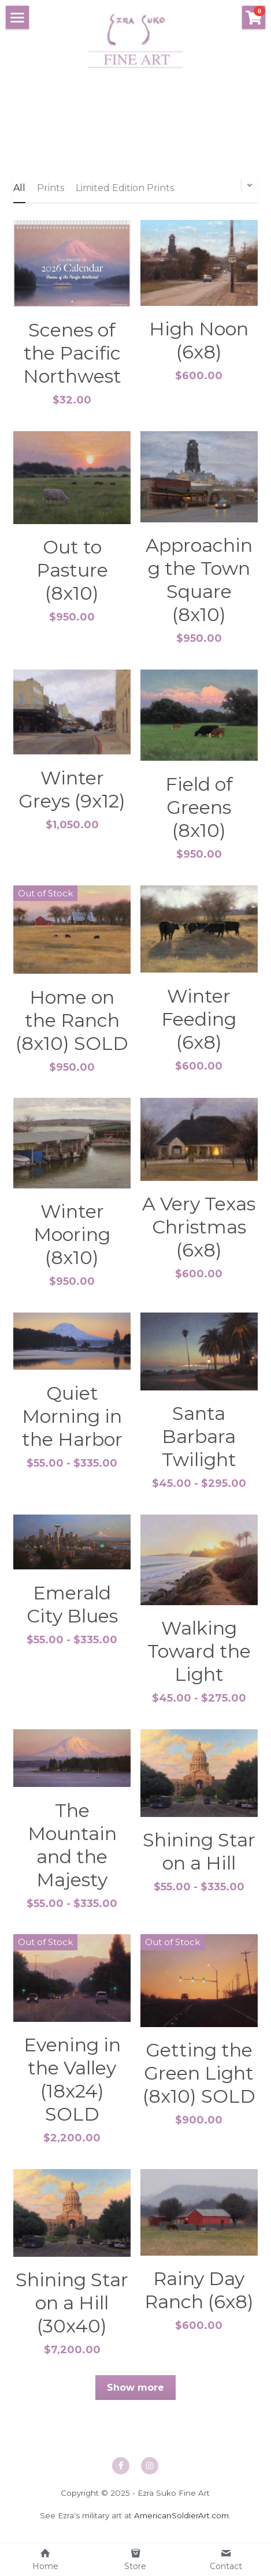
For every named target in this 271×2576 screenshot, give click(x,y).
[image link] (135, 39)
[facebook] (120, 2473)
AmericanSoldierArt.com (181, 2523)
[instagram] (149, 2473)
